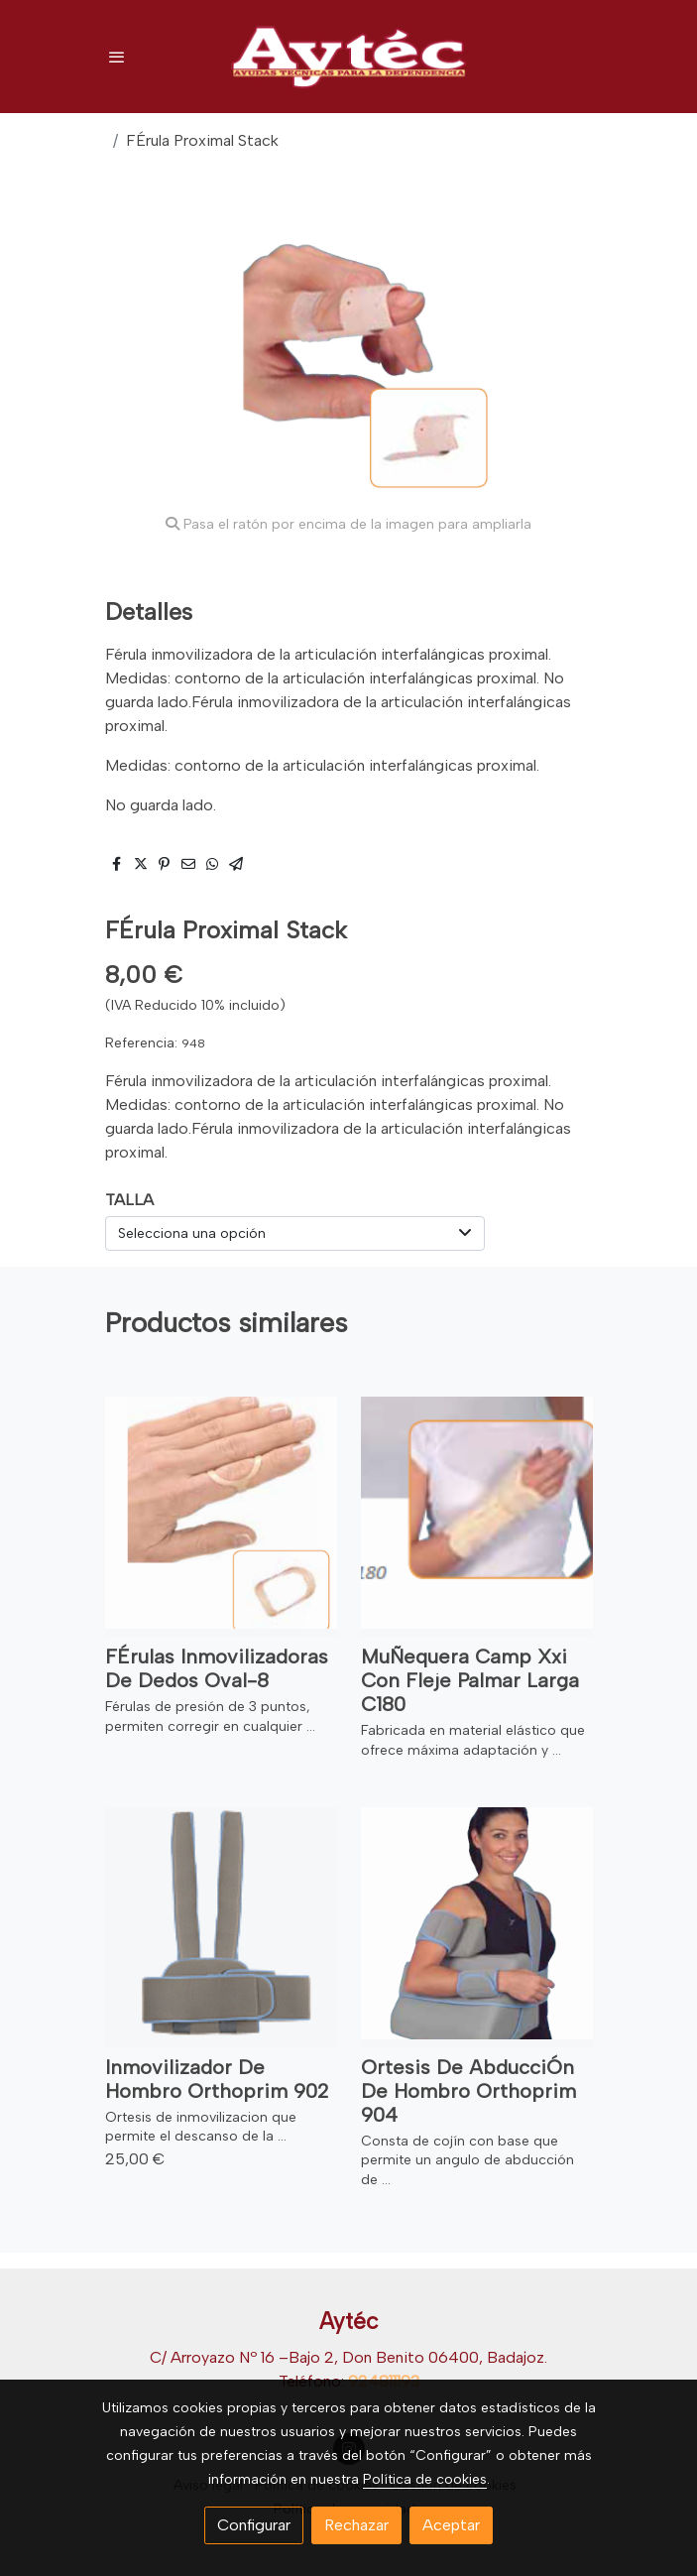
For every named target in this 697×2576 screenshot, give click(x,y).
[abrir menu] (117, 56)
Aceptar (451, 2524)
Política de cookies (425, 2479)
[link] (349, 56)
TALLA (129, 1199)
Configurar (253, 2524)
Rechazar (356, 2524)
